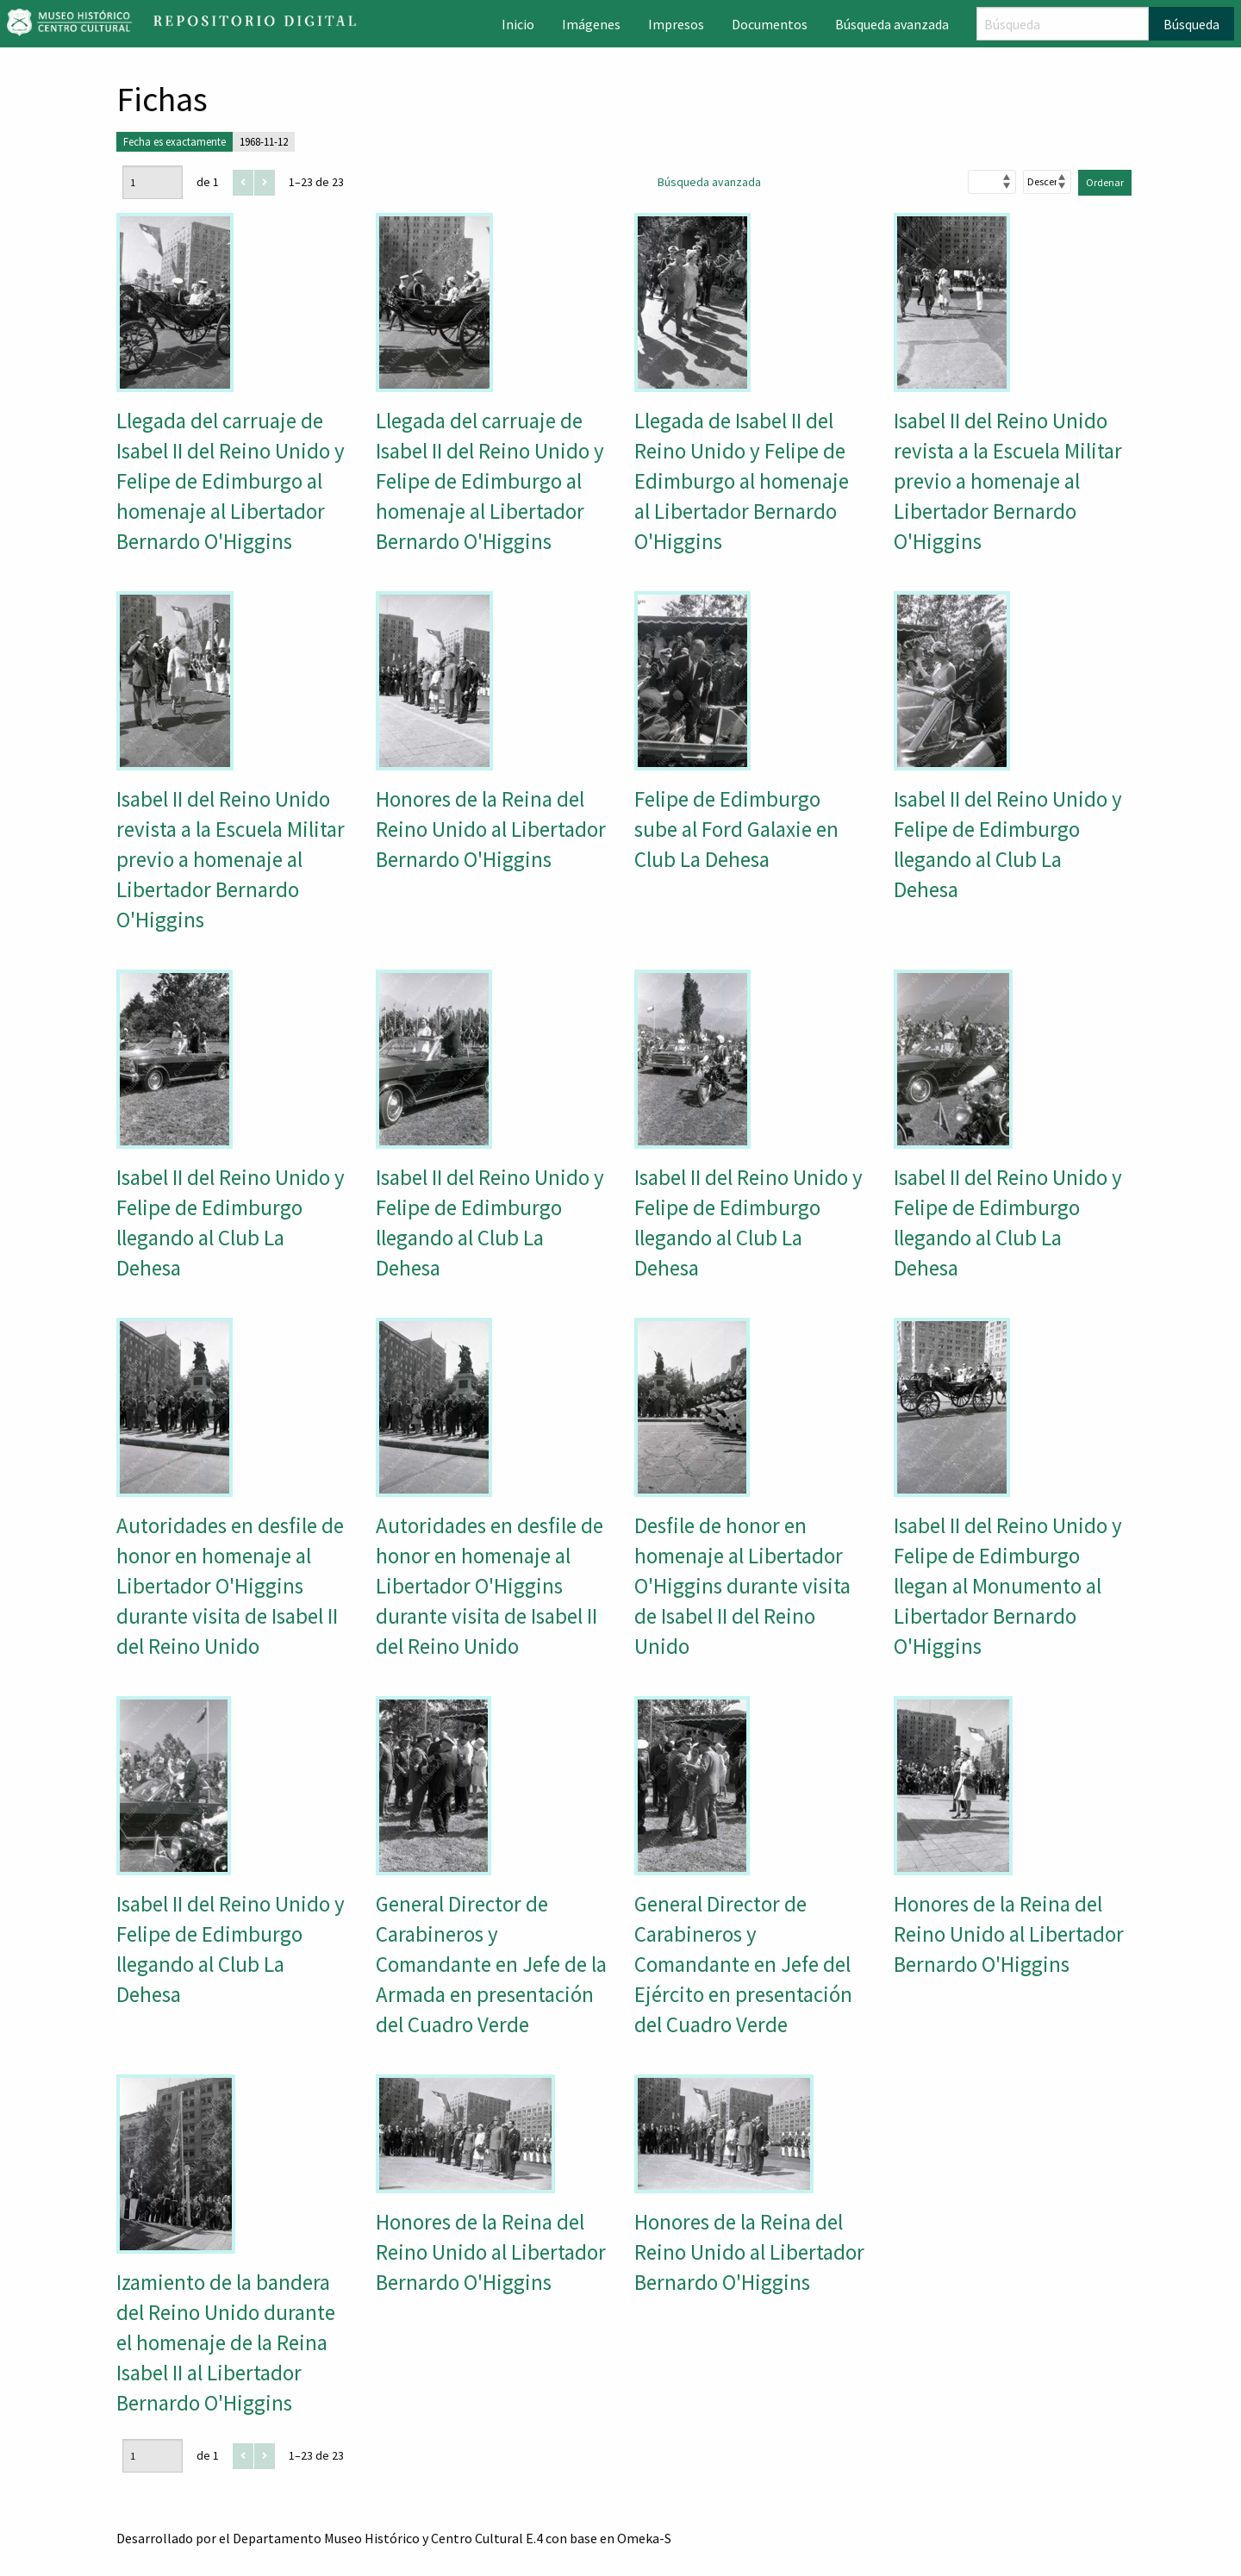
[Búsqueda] (1062, 24)
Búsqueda (1191, 24)
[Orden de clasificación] (1047, 182)
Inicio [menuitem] (518, 24)
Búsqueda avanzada (709, 182)
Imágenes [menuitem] (591, 24)
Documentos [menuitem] (770, 24)
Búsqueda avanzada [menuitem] (892, 24)
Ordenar (1105, 182)
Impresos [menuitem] (676, 24)
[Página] (152, 182)
